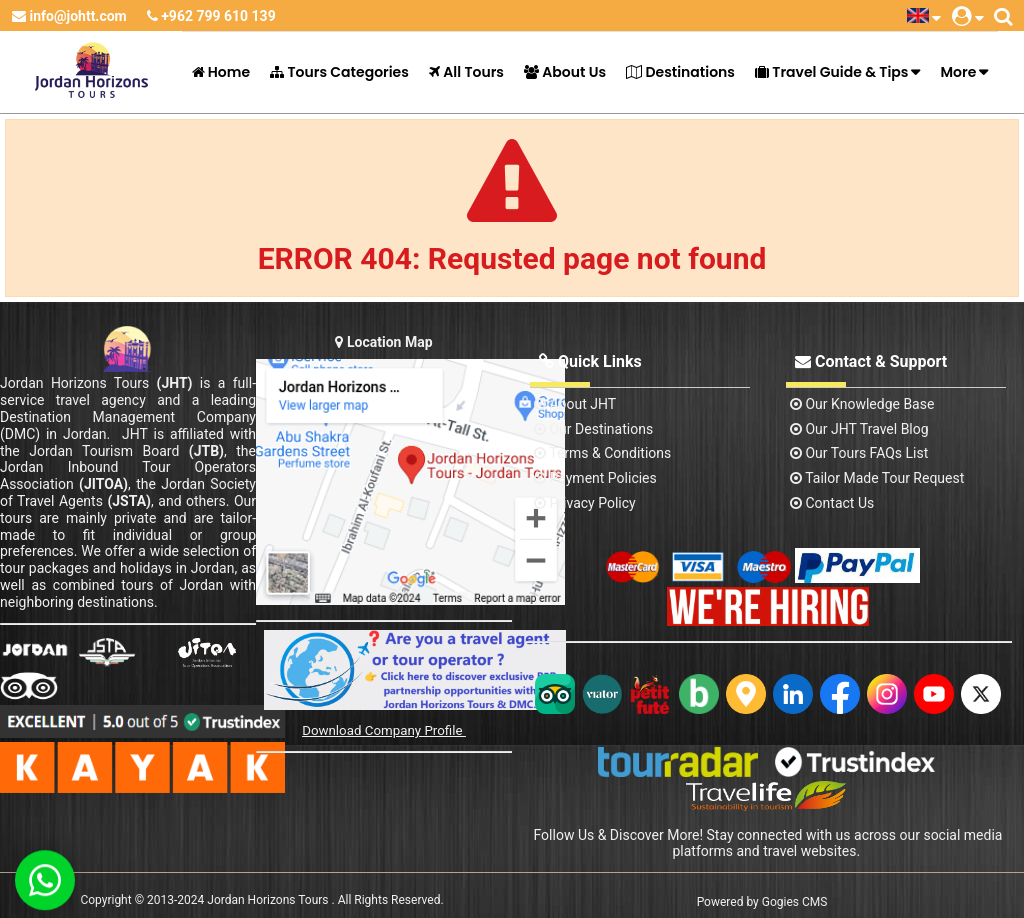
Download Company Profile (384, 730)
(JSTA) (129, 501)
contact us (832, 503)
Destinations (680, 72)
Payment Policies (595, 478)
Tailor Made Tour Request (877, 478)
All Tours (466, 72)
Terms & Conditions (602, 453)
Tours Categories (339, 72)
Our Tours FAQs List (859, 453)
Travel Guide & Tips (831, 72)
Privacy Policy (585, 503)
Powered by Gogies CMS (762, 902)
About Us (565, 72)
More (958, 72)
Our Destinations (593, 429)
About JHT (575, 404)
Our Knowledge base (862, 404)
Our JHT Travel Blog (859, 429)
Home (221, 72)
